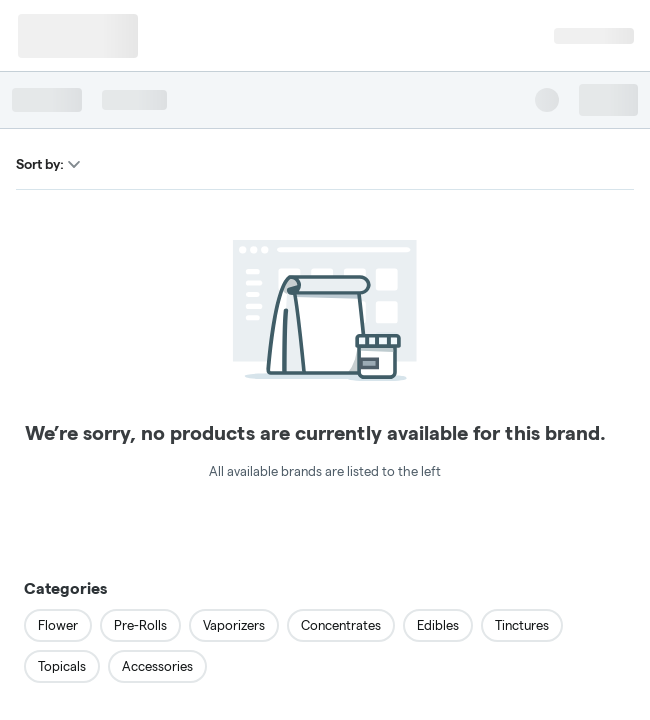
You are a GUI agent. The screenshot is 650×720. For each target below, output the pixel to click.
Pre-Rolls (140, 625)
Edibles (438, 625)
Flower (58, 625)
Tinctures (522, 625)
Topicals (62, 666)
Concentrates (341, 625)
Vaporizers (234, 625)
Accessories (157, 666)
